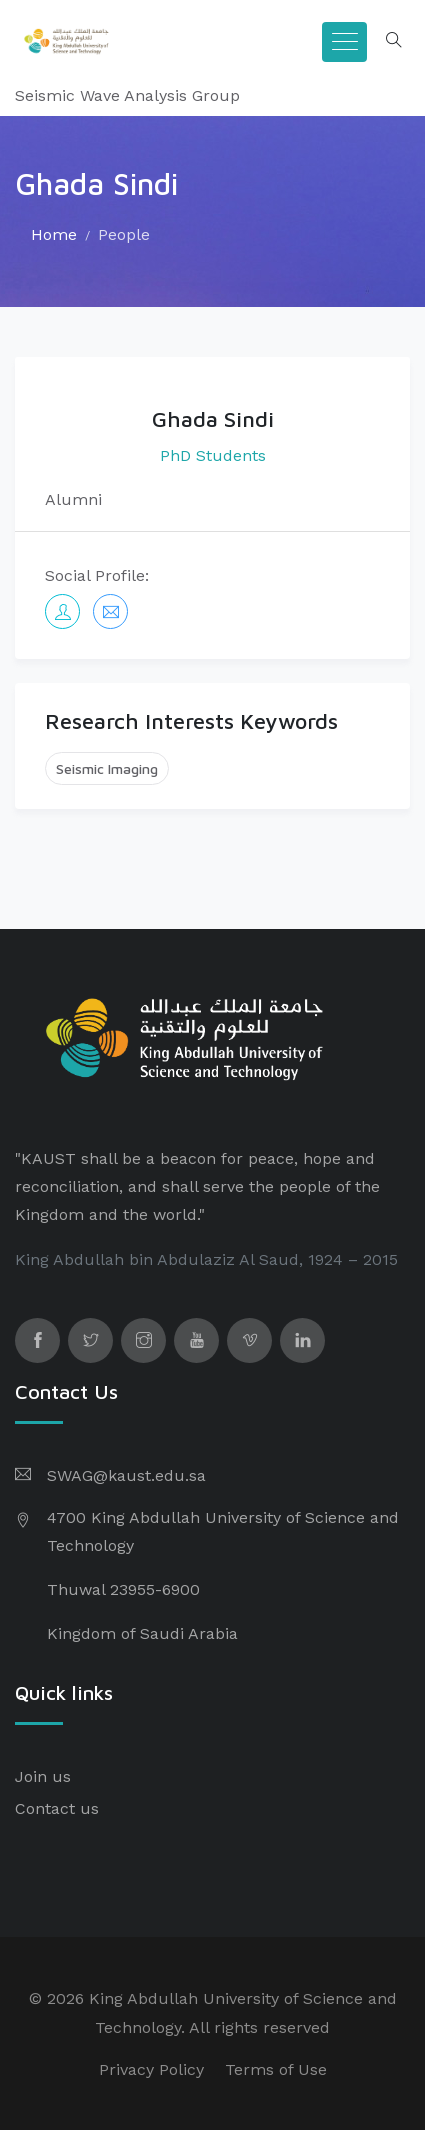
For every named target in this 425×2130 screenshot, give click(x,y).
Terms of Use (276, 2069)
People (124, 234)
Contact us (57, 1808)
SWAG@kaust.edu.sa (126, 1475)
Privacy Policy (151, 2069)
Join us (43, 1776)
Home (54, 234)
